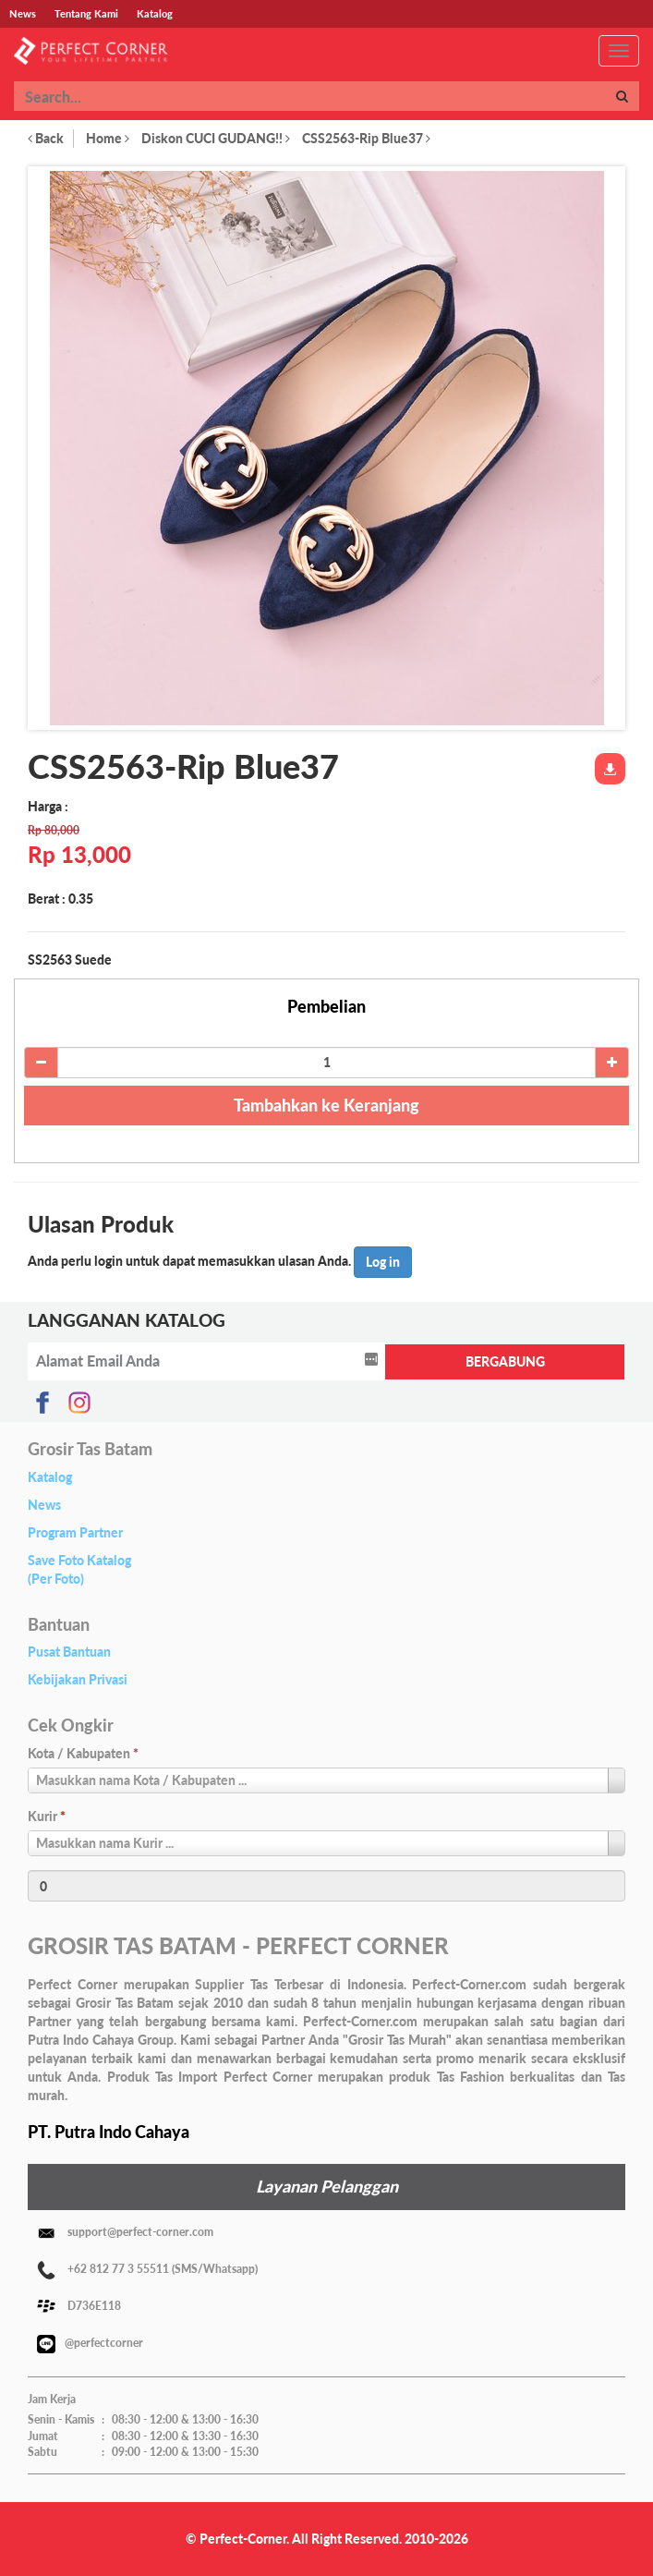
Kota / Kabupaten (83, 1753)
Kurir (47, 1816)
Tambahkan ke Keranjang (326, 1105)
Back (46, 138)
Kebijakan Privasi (77, 1679)
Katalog (50, 1477)
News (44, 1505)
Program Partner (75, 1532)
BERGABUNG (505, 1361)
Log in (383, 1262)
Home (107, 138)
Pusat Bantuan (69, 1651)
